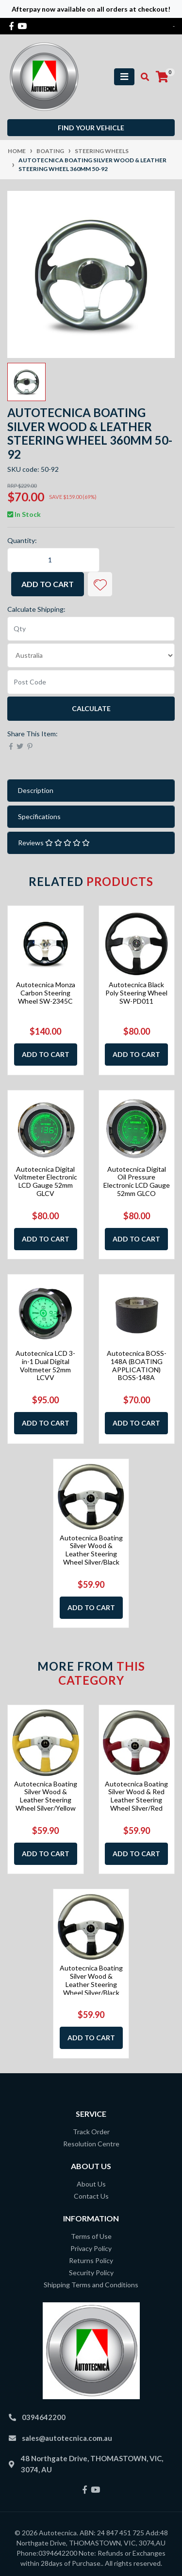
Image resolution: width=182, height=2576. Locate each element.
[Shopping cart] (162, 77)
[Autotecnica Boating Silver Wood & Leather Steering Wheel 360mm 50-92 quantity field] (53, 560)
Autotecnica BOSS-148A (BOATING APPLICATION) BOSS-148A (136, 1365)
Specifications (39, 816)
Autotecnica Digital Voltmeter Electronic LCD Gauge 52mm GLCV (45, 1181)
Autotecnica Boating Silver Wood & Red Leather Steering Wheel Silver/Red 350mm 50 (136, 1800)
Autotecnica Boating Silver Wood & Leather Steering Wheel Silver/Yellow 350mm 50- (45, 1800)
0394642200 (44, 2417)
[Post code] (91, 682)
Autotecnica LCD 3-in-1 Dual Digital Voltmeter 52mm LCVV (45, 1365)
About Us (91, 2184)
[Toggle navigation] (124, 76)
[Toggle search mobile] (141, 77)
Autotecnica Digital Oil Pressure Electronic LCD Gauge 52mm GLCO (136, 1181)
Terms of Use (91, 2236)
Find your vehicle (91, 128)
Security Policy (91, 2272)
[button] (100, 584)
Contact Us (91, 2196)
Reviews (54, 842)
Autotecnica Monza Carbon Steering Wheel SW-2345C (45, 992)
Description (35, 790)
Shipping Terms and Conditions (91, 2285)
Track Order (91, 2131)
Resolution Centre (91, 2144)
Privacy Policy (91, 2248)
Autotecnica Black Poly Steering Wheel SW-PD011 (136, 992)
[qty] (91, 629)
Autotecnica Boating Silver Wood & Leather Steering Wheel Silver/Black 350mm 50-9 (91, 1554)
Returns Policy (91, 2260)
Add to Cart (47, 584)
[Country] (91, 655)
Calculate (91, 708)
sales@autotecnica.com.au (67, 2438)
